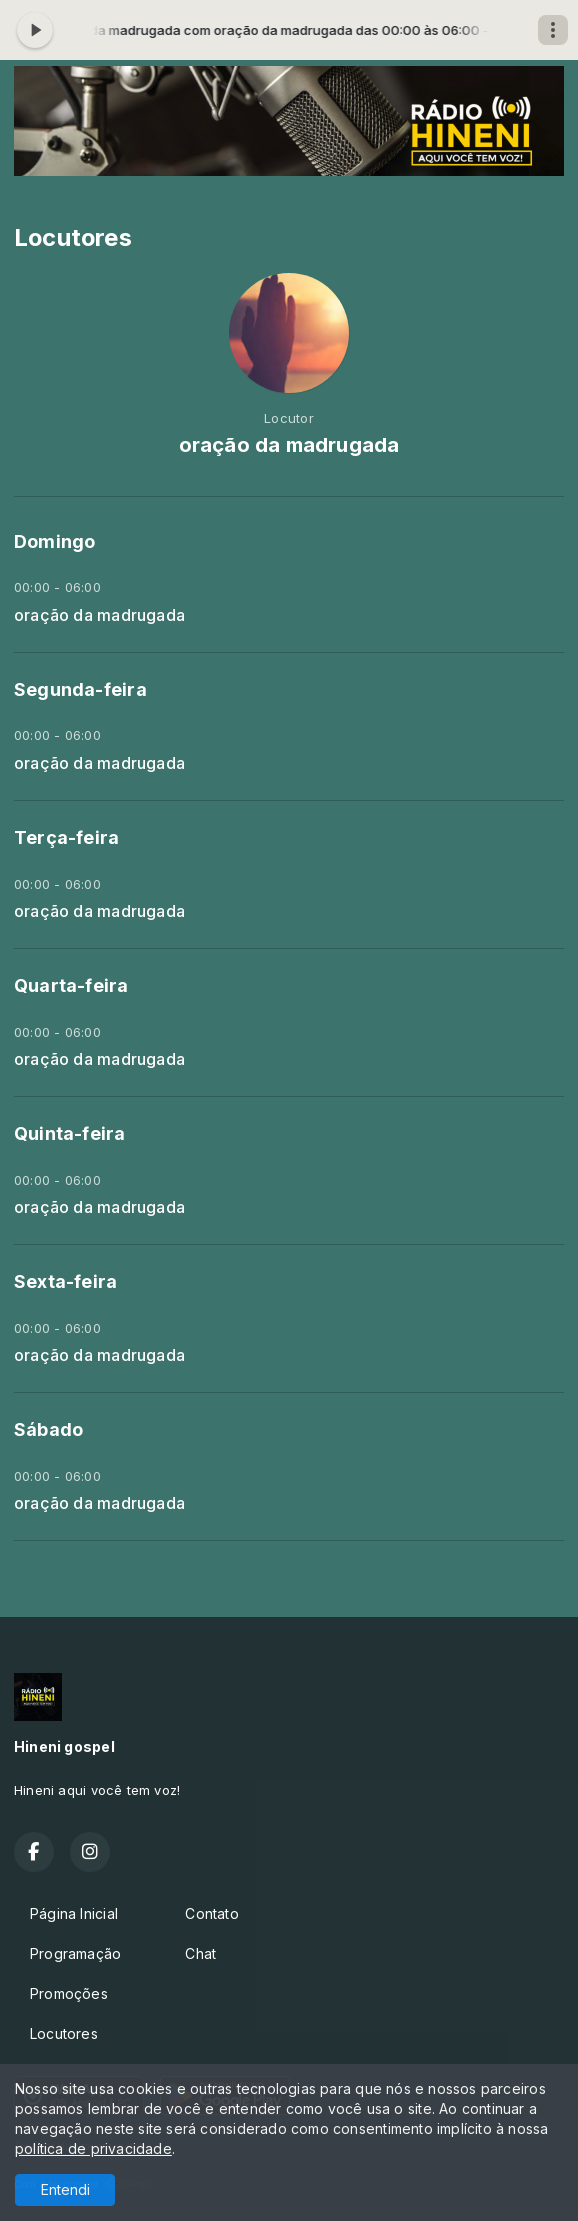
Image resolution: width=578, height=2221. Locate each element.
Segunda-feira (80, 689)
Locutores (64, 2033)
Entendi (65, 2189)
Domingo (54, 541)
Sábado (48, 1429)
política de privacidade (93, 2148)
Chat (200, 1953)
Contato (211, 1913)
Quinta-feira (70, 1133)
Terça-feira (66, 837)
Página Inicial (74, 1913)
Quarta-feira (71, 985)
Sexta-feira (65, 1281)
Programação (75, 1953)
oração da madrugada (99, 615)
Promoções (69, 1993)
